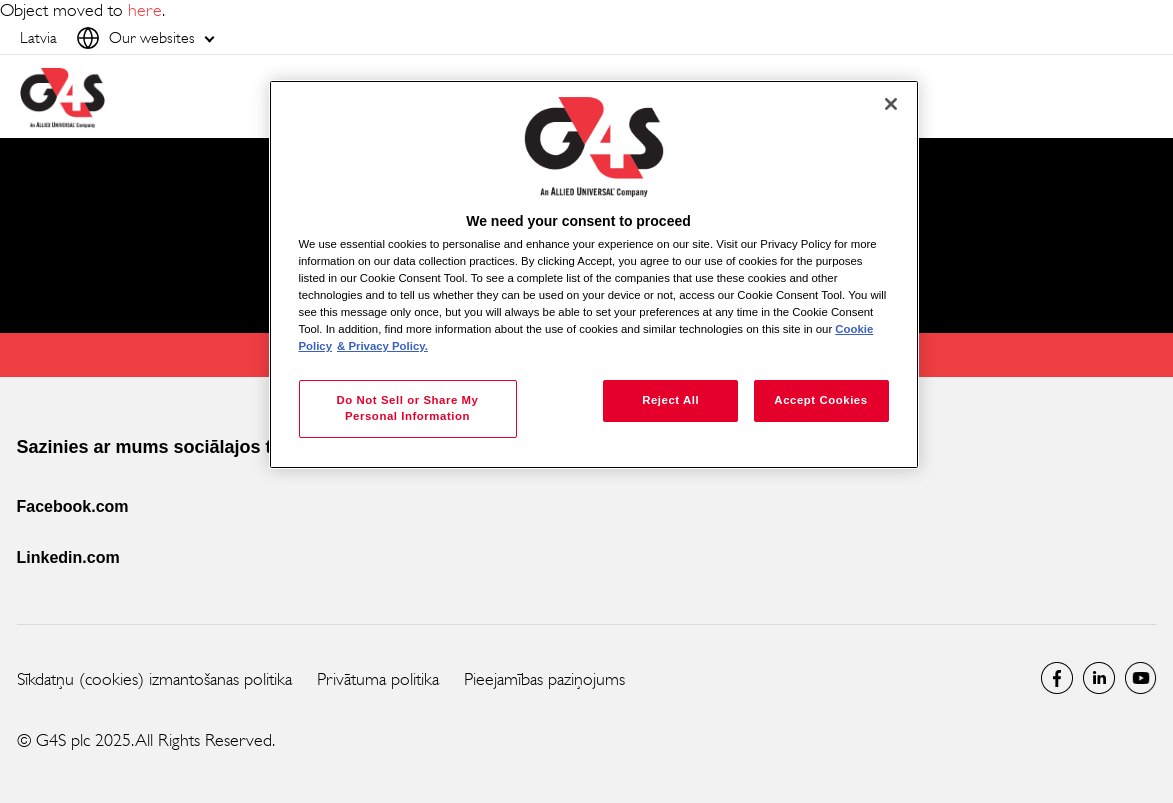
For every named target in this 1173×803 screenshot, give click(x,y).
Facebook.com (73, 506)
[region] (594, 274)
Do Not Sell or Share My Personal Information (407, 408)
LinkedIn (1099, 678)
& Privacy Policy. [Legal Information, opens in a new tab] (382, 346)
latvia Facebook (1057, 678)
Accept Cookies (820, 400)
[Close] (891, 104)
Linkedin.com (68, 557)
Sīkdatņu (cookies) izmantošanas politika (154, 679)
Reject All (670, 400)
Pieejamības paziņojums (544, 679)
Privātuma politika (378, 679)
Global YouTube (1141, 678)
